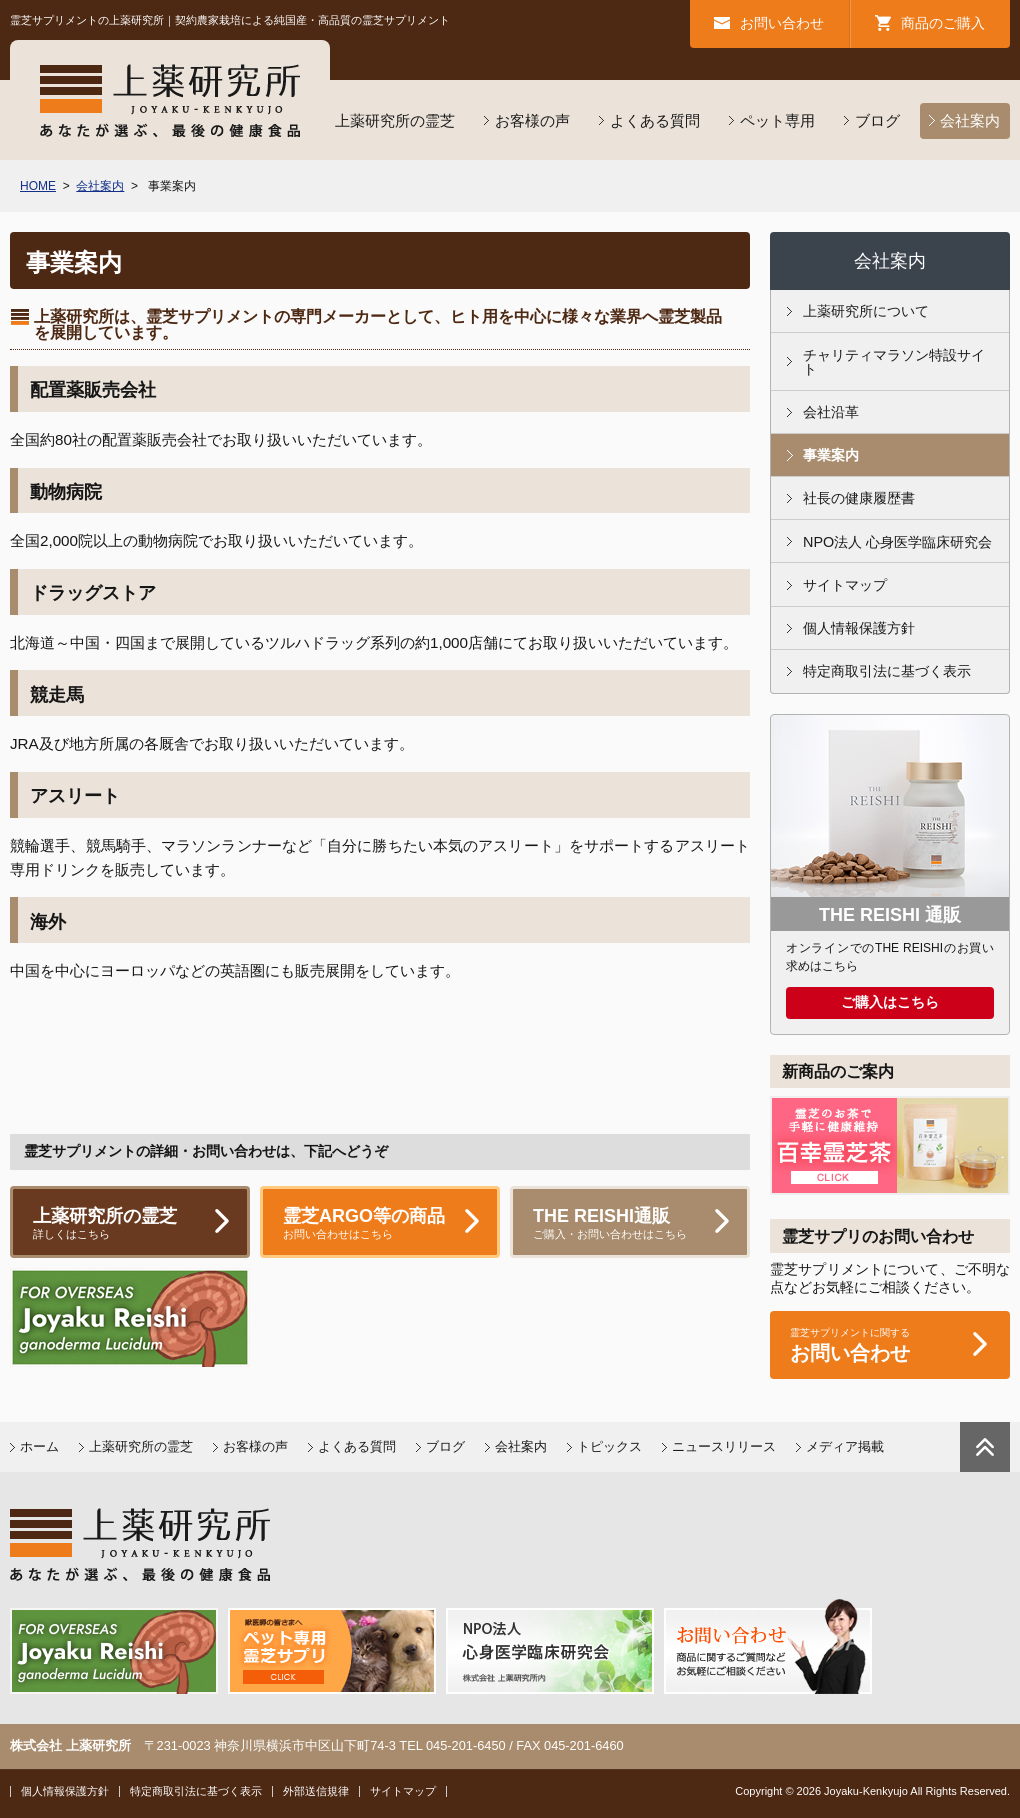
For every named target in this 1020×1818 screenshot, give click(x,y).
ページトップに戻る (985, 1447)
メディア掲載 (845, 1446)
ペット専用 (777, 120)
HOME (38, 186)
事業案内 (831, 455)
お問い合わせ (782, 23)
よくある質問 (655, 120)
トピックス (609, 1446)
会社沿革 (831, 412)
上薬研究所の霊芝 (395, 120)
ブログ (877, 120)
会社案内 (970, 120)
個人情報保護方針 (859, 628)
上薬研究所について (866, 311)
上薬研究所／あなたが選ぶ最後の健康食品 (170, 100)
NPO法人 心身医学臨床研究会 (897, 542)
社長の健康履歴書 (859, 498)
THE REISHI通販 (630, 1224)
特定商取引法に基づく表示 (887, 671)
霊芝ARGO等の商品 (380, 1224)
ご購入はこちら (890, 1002)
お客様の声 (532, 120)
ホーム (39, 1446)
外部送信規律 (316, 1791)
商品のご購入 (943, 23)
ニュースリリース (724, 1446)
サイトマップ (845, 585)
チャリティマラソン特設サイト (894, 362)
